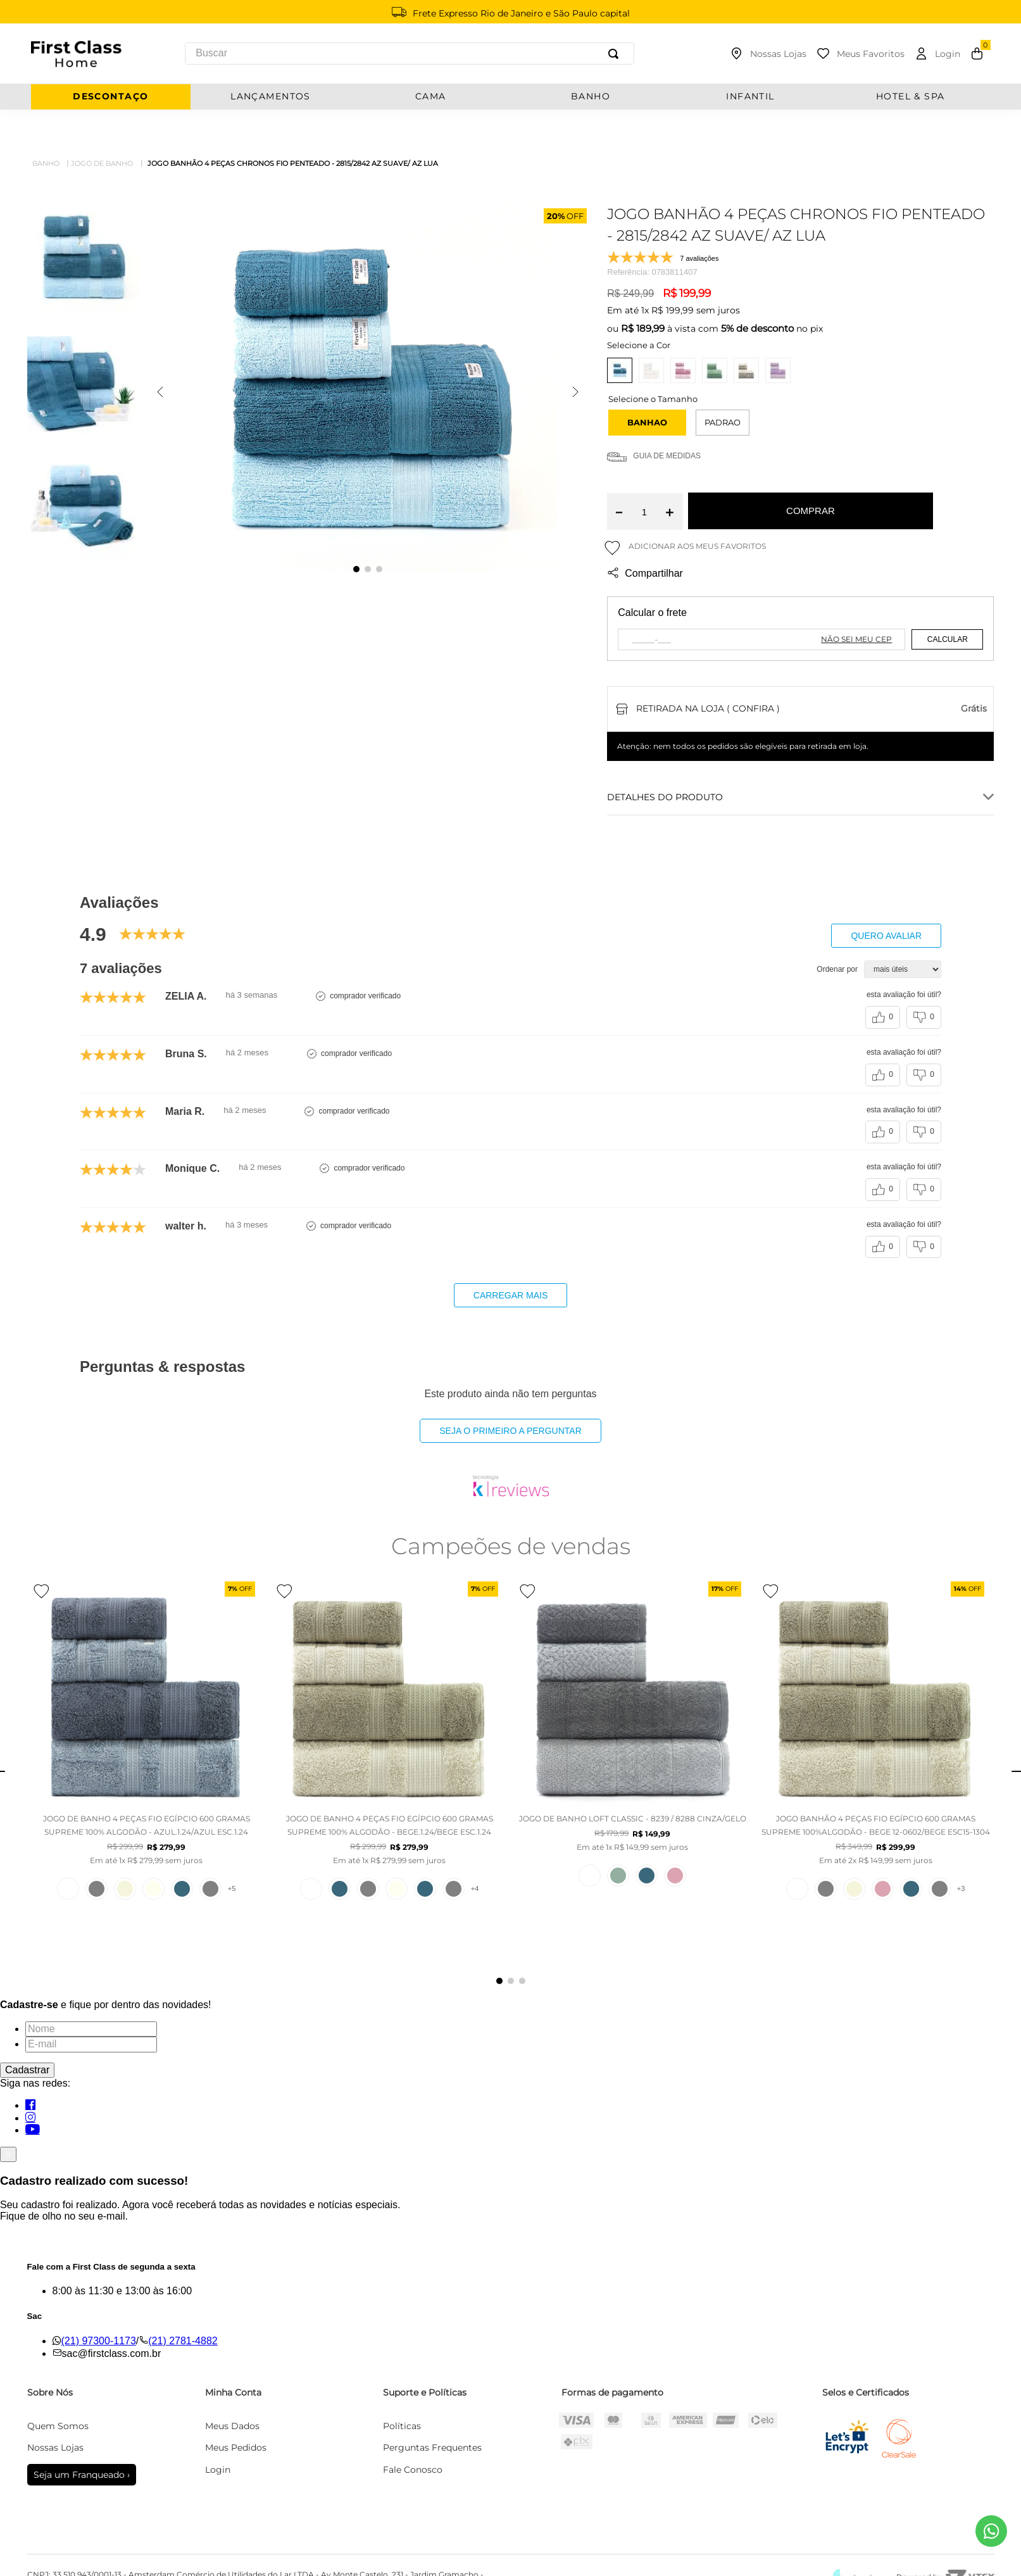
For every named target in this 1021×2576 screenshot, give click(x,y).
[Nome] (91, 1994)
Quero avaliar (886, 901)
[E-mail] (91, 2009)
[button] (647, 388)
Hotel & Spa (910, 96)
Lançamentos (270, 96)
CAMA (430, 96)
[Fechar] (8, 2119)
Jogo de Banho (102, 128)
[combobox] (409, 53)
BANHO (590, 96)
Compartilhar (643, 539)
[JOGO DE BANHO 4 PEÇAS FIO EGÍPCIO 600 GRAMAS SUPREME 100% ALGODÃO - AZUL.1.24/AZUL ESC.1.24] (146, 1729)
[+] (669, 477)
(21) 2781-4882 (182, 2306)
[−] (618, 477)
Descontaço (110, 96)
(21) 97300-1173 (98, 2306)
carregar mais (510, 1260)
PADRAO (723, 387)
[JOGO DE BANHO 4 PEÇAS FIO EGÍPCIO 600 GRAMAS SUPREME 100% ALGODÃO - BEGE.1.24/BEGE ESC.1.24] (389, 1729)
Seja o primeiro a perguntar (510, 1396)
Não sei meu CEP (856, 604)
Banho (46, 128)
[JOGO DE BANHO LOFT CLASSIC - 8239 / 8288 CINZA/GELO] (632, 1729)
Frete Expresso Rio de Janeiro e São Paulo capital (521, 13)
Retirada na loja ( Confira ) (708, 673)
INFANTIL (750, 96)
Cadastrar (27, 2035)
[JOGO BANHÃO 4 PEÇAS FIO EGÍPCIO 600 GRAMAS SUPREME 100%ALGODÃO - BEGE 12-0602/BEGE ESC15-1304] (875, 1729)
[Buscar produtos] (615, 53)
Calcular (947, 604)
